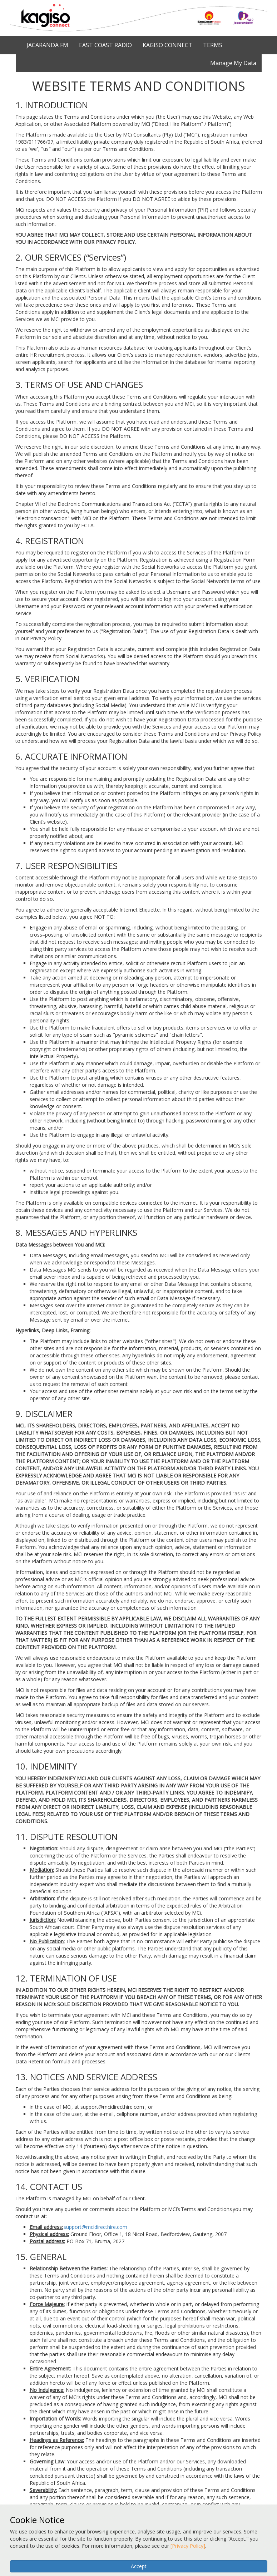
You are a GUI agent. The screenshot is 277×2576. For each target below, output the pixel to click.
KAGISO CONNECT (167, 45)
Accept (139, 2566)
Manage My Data (233, 63)
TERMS (212, 45)
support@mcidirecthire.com (95, 2227)
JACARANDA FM (47, 45)
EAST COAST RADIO (105, 45)
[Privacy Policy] (187, 2545)
